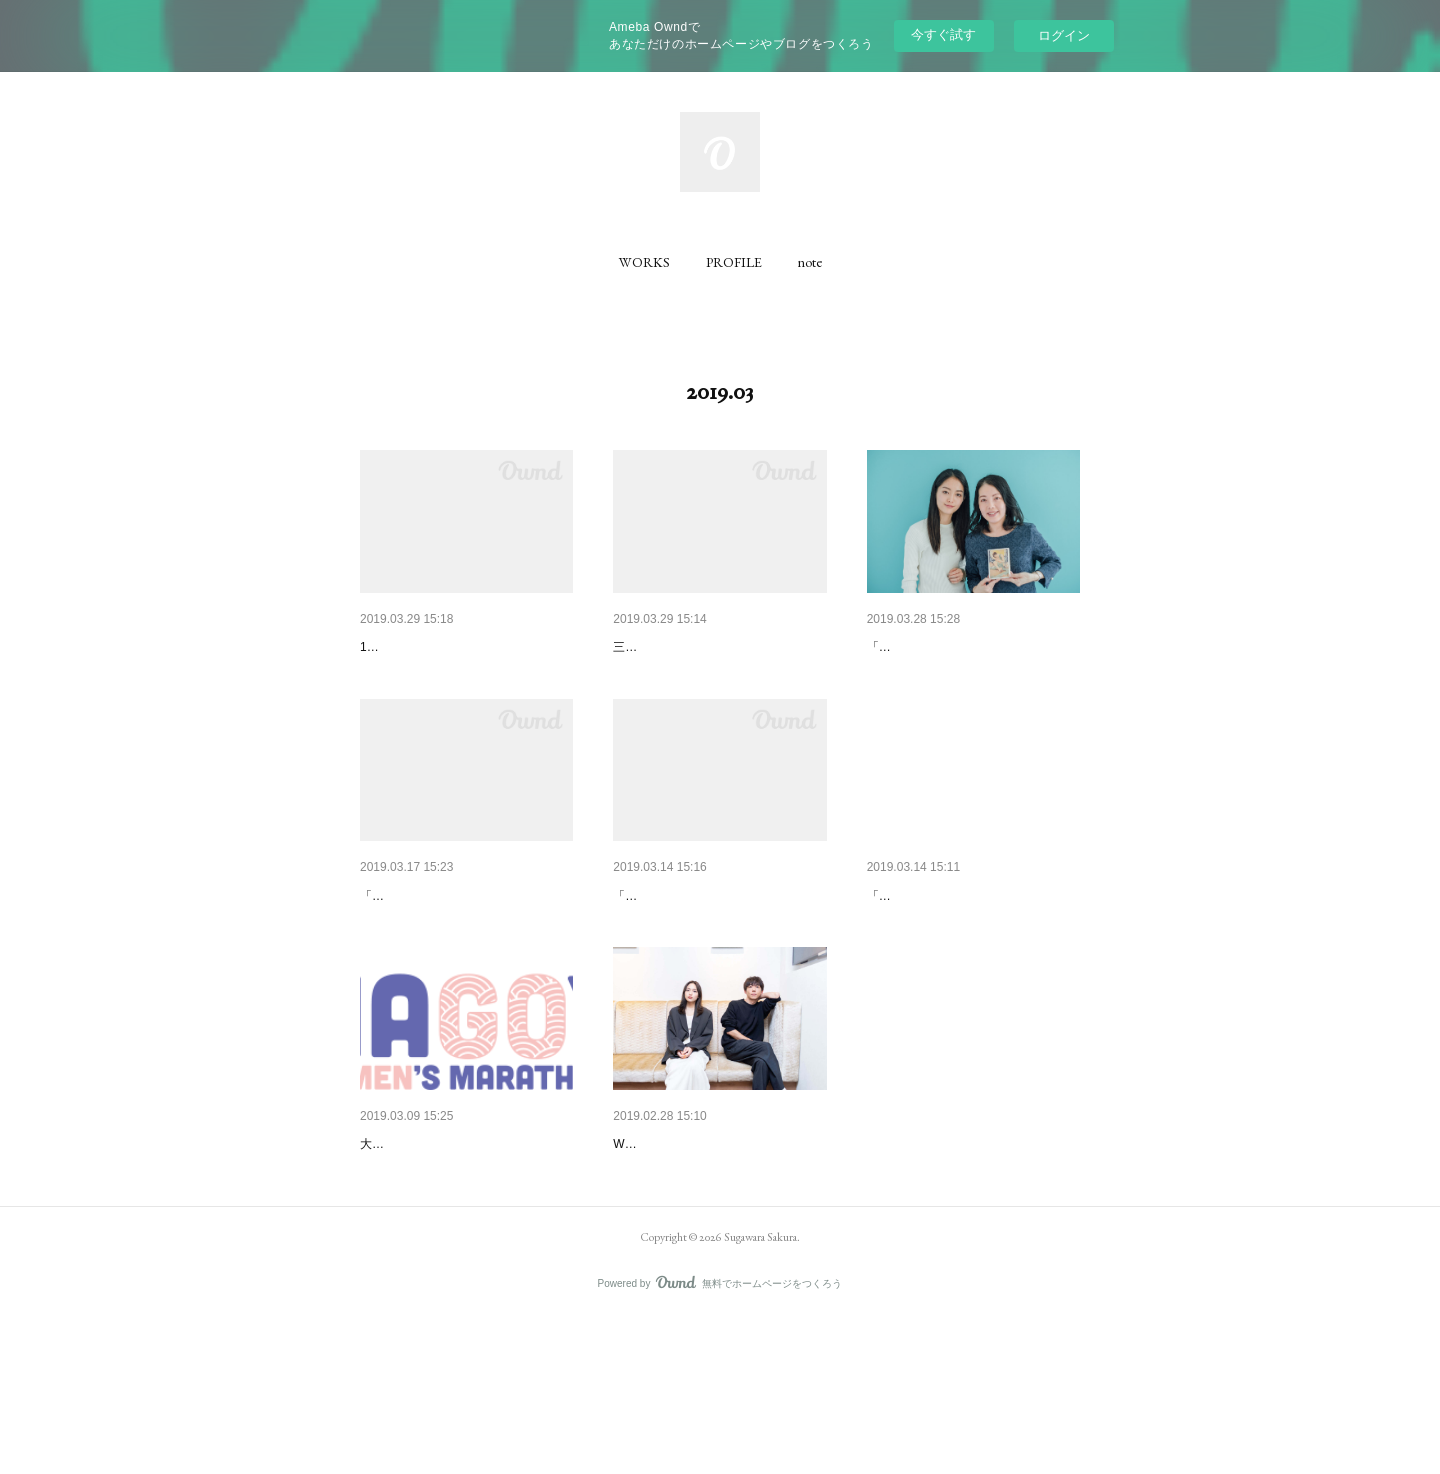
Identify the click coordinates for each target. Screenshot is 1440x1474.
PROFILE (734, 262)
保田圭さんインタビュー (690, 647)
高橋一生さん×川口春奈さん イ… (717, 1248)
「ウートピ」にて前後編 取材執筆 (704, 978)
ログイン (1064, 35)
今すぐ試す (943, 34)
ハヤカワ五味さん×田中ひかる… (969, 647)
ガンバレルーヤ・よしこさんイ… (718, 948)
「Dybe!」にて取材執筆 (423, 978)
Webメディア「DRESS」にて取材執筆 (718, 1278)
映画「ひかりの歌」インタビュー (972, 948)
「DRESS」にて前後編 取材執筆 (955, 677)
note (810, 262)
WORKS (644, 262)
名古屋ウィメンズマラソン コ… (460, 1248)
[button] (644, 262)
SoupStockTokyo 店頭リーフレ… (463, 647)
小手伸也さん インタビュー (446, 948)
